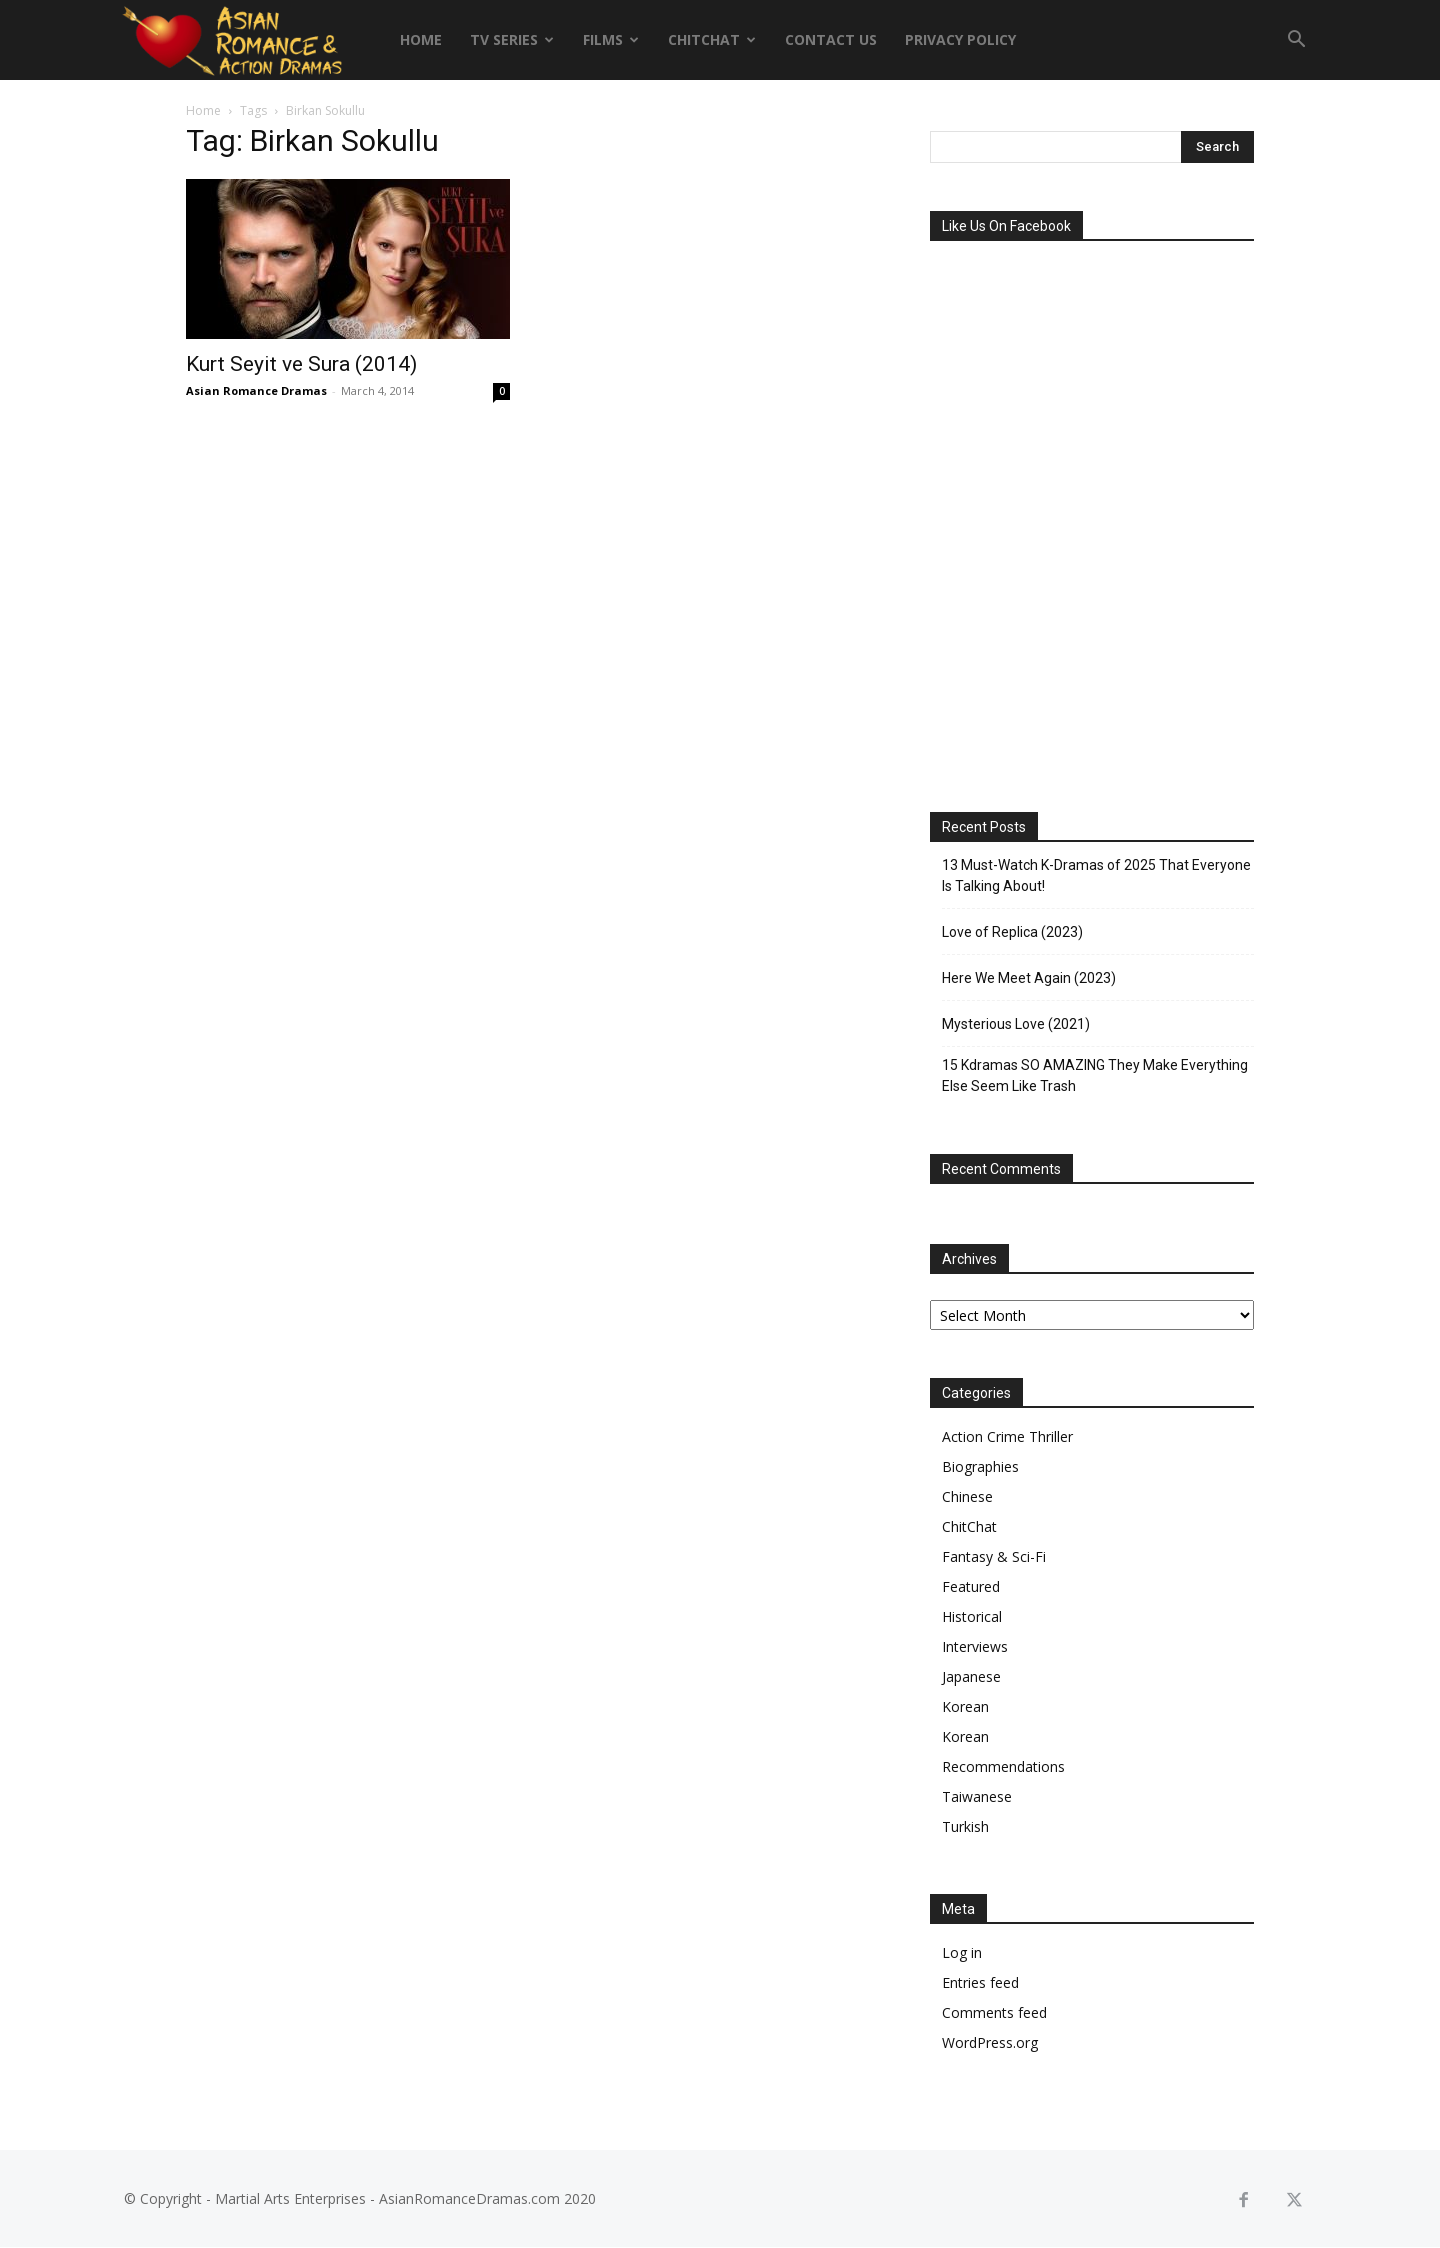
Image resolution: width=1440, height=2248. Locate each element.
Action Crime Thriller (1007, 1436)
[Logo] (232, 39)
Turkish (965, 1826)
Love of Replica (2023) (1012, 932)
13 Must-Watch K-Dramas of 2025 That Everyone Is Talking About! (1096, 875)
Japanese (971, 1676)
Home (421, 39)
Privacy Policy (960, 39)
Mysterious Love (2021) (1016, 1024)
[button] (1296, 41)
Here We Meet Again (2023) (1029, 978)
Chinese (967, 1496)
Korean (965, 1706)
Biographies (980, 1466)
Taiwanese (977, 1796)
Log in (962, 1952)
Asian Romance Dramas (256, 390)
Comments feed (994, 2012)
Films (611, 39)
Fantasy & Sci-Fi (994, 1556)
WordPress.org (990, 2042)
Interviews (975, 1646)
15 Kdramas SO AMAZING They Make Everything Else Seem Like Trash (1095, 1075)
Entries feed (980, 1982)
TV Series (512, 39)
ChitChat (712, 39)
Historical (972, 1616)
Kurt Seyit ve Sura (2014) (301, 364)
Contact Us (831, 39)
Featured (971, 1586)
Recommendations (1003, 1766)
